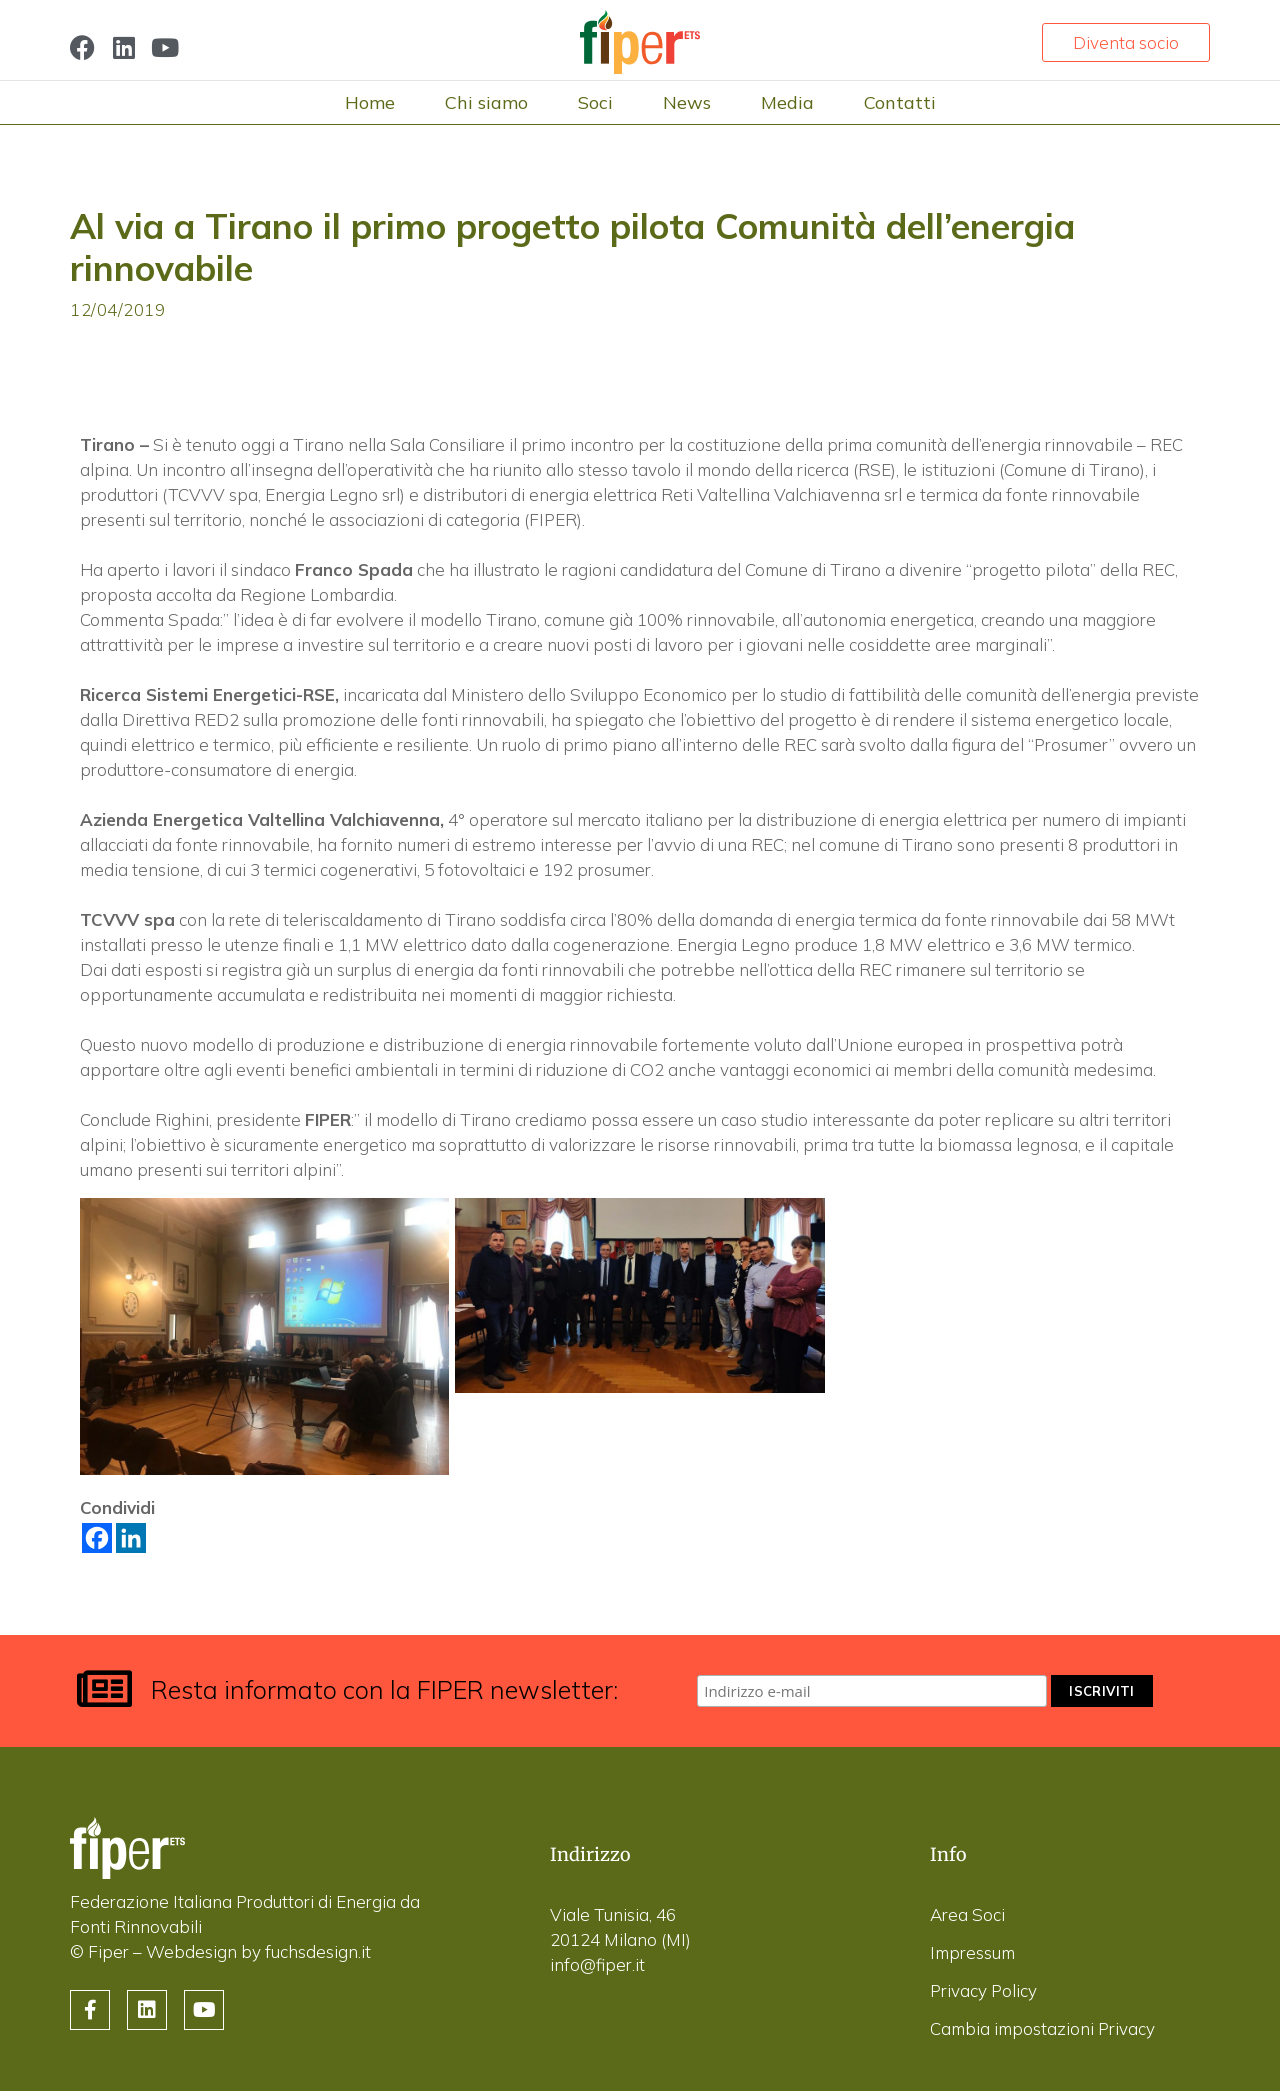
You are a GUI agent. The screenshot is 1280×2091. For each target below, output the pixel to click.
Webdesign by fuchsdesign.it (258, 1951)
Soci (595, 102)
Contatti (900, 102)
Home (370, 102)
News (687, 102)
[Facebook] (97, 1538)
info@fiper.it (597, 1964)
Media (787, 102)
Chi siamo (486, 102)
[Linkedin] (131, 1538)
